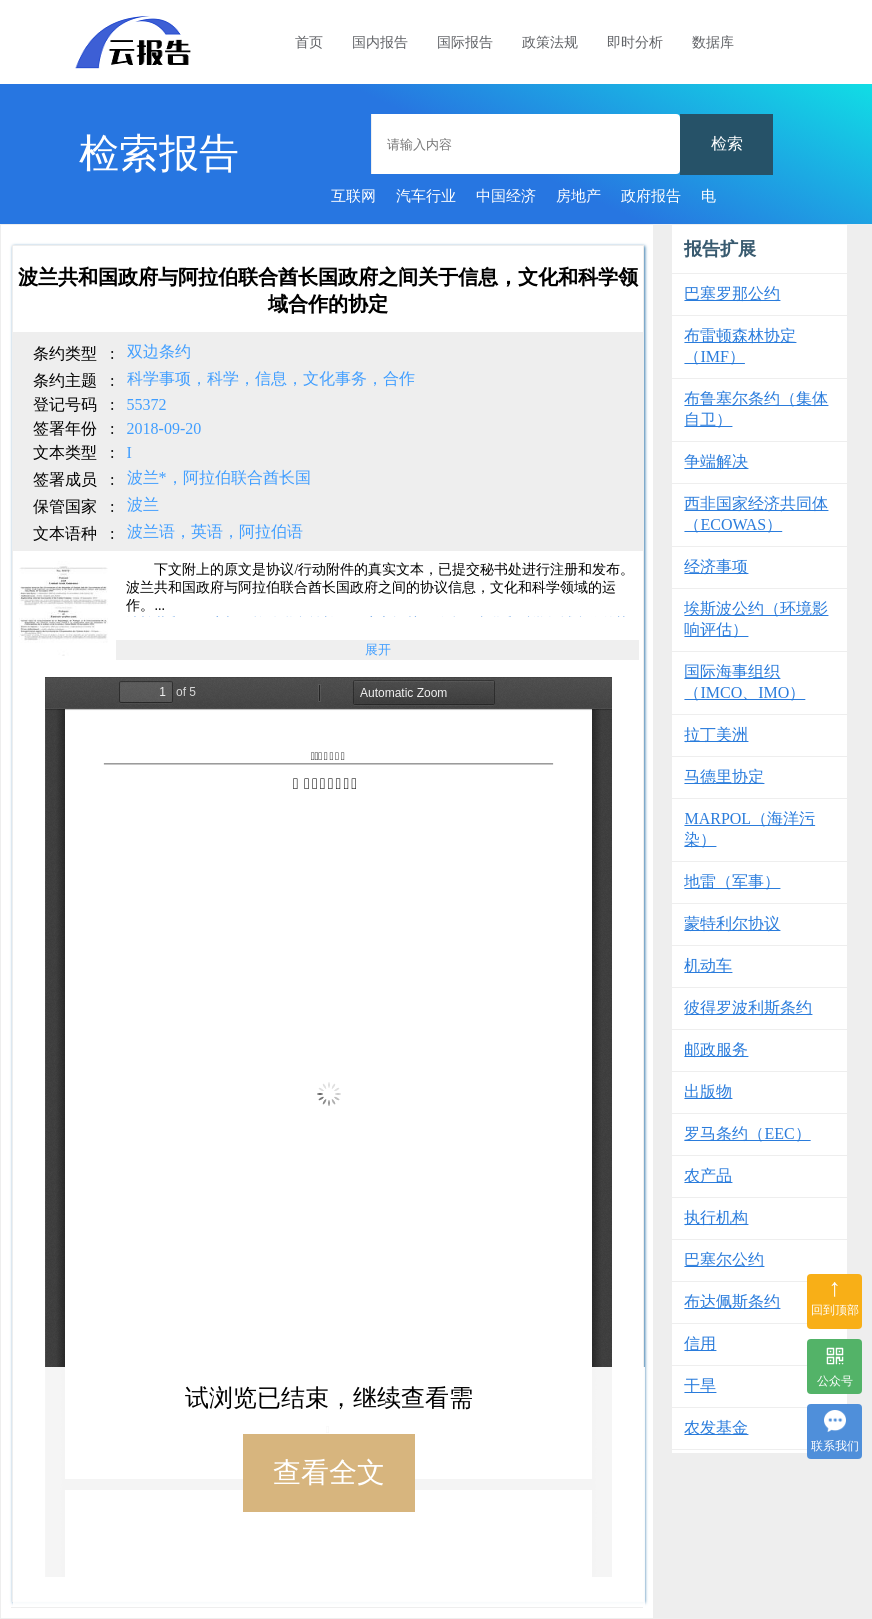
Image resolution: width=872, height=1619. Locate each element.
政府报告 (651, 196)
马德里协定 (724, 776)
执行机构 (716, 1217)
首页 (309, 42)
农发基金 (716, 1427)
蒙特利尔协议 (732, 923)
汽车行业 (426, 196)
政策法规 (550, 42)
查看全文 (329, 1472)
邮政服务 (716, 1049)
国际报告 (465, 42)
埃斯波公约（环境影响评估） (756, 619)
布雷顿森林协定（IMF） (740, 346)
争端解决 (716, 461)
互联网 (353, 196)
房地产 (578, 196)
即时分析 (635, 42)
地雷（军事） (732, 881)
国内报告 (380, 42)
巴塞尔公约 (724, 1259)
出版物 (708, 1091)
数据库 (713, 42)
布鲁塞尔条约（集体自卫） (756, 409)
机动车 (708, 965)
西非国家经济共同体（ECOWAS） (756, 514)
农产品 (708, 1175)
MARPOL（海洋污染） (749, 829)
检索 (727, 143)
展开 (378, 649)
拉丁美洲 (716, 734)
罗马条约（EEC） (747, 1133)
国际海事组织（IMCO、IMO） (744, 682)
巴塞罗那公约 (732, 293)
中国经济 (506, 196)
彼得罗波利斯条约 (748, 1007)
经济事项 (716, 566)
